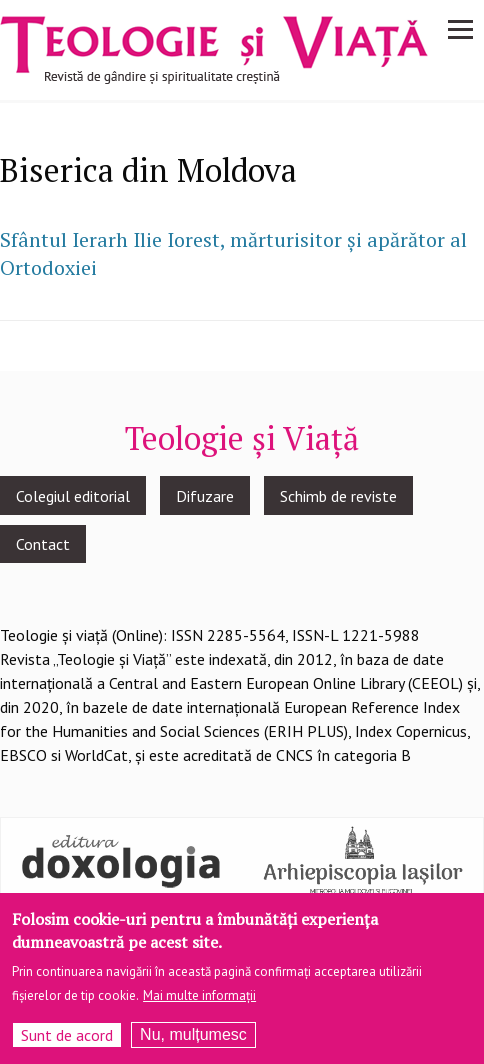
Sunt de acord (67, 1039)
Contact (43, 544)
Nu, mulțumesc (193, 1038)
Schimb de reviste (338, 496)
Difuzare (205, 496)
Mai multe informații (199, 999)
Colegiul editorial (73, 496)
